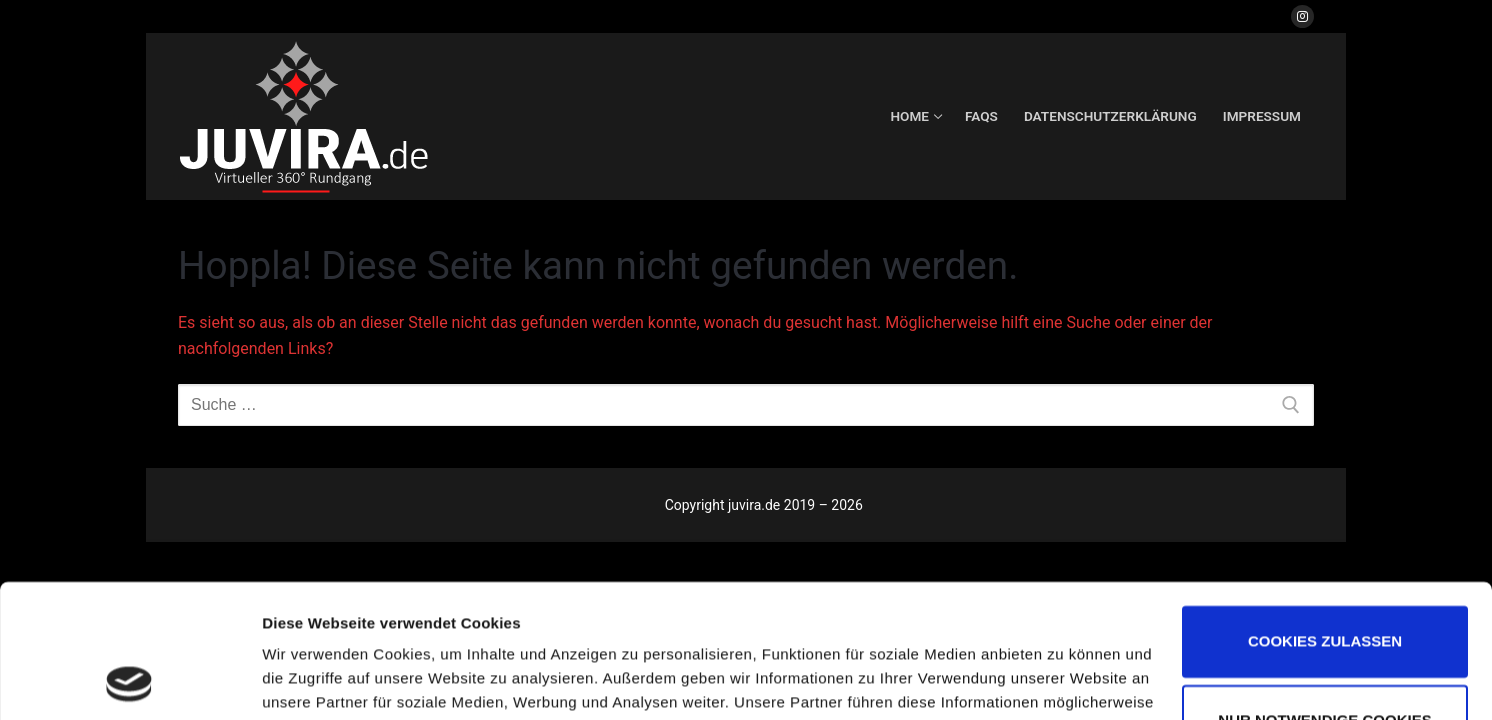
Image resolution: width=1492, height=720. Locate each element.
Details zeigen (312, 680)
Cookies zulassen (1325, 516)
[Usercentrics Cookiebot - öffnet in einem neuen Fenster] (129, 681)
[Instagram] (1302, 16)
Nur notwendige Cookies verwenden (1324, 614)
